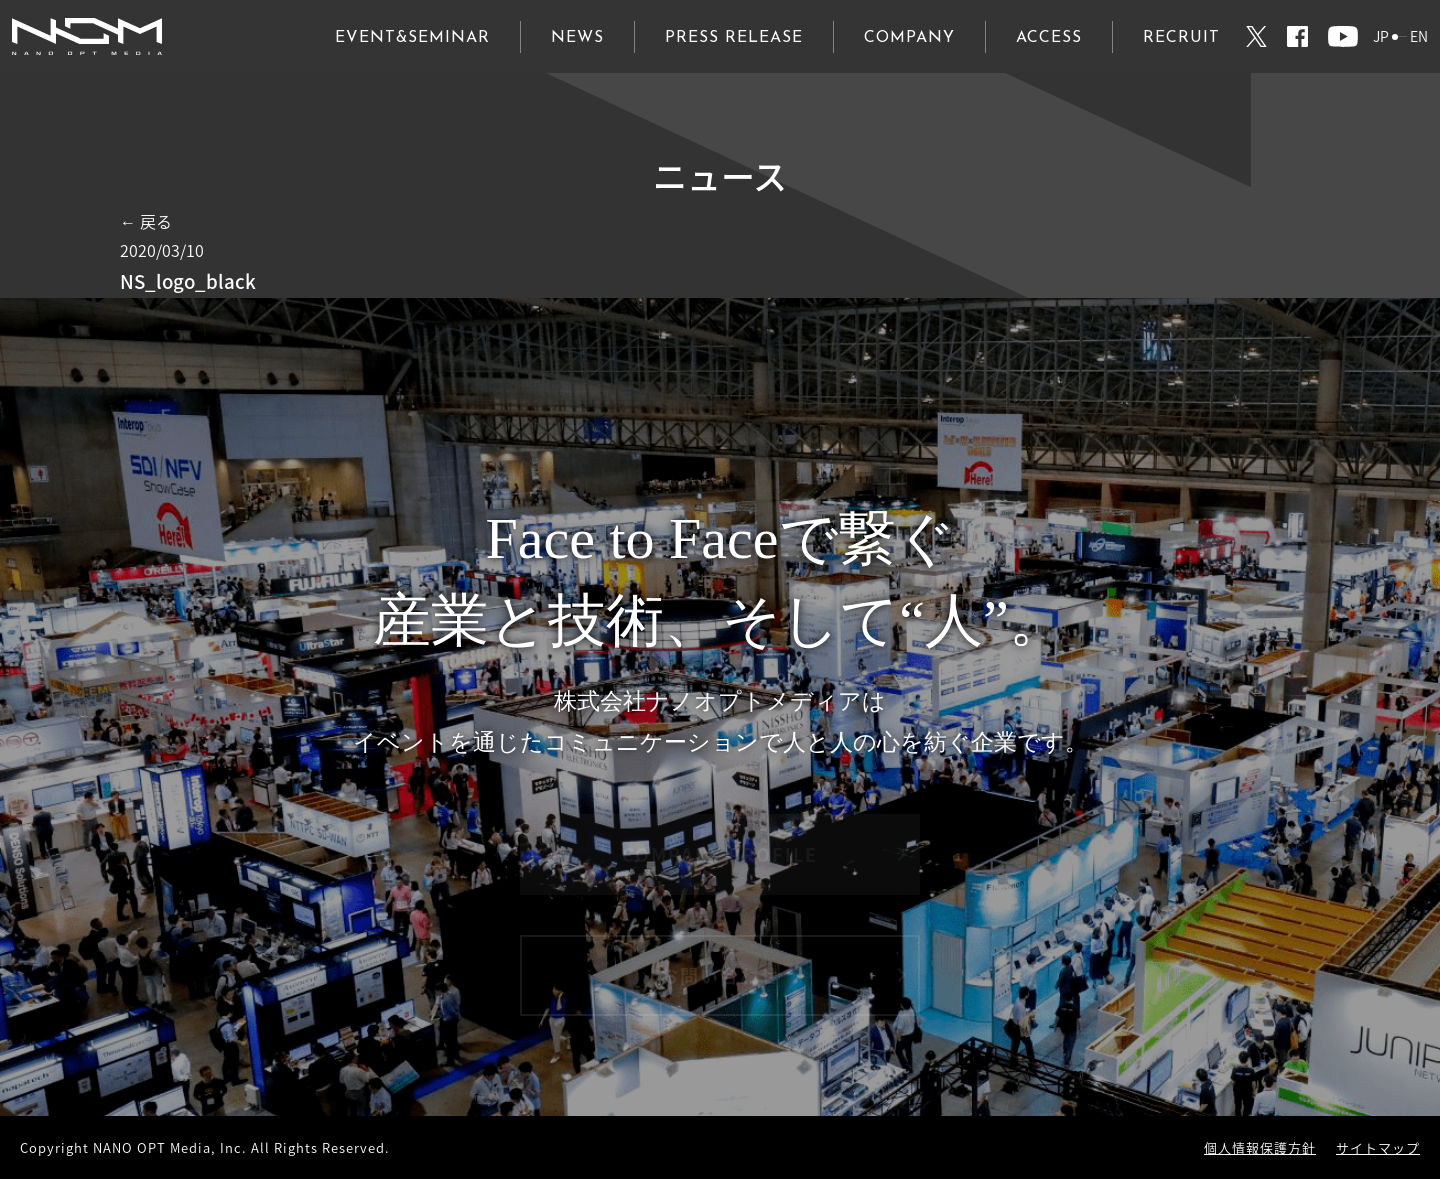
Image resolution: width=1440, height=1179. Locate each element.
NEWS (577, 38)
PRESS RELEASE (734, 38)
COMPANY (909, 38)
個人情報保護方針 (1260, 1147)
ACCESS (1049, 38)
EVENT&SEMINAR (412, 38)
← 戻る (146, 221)
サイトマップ (1378, 1147)
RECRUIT (1181, 38)
